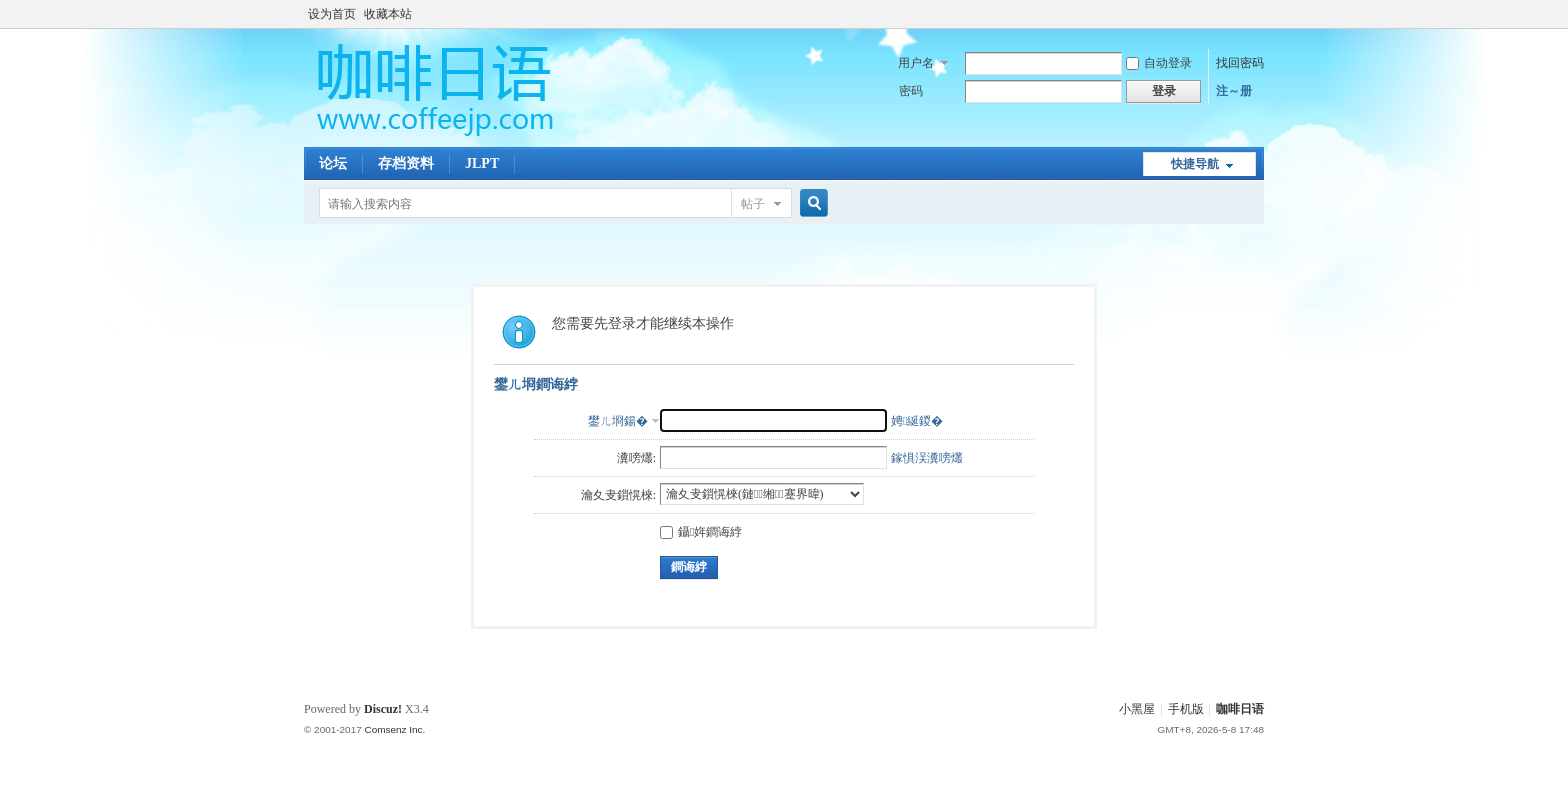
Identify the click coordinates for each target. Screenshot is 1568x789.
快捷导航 (1195, 164)
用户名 (916, 63)
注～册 (1234, 91)
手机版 (1186, 709)
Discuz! (383, 709)
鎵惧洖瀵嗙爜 (927, 458)
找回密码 (1240, 63)
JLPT (482, 163)
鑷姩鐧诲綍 (701, 532)
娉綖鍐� (917, 421)
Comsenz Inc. (394, 729)
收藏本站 (388, 14)
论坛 (333, 163)
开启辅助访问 (1259, 14)
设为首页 (332, 14)
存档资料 (406, 163)
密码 (911, 91)
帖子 (753, 204)
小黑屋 (1137, 709)
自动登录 (1159, 63)
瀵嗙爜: (636, 458)
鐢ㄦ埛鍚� (618, 421)
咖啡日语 (1240, 709)
